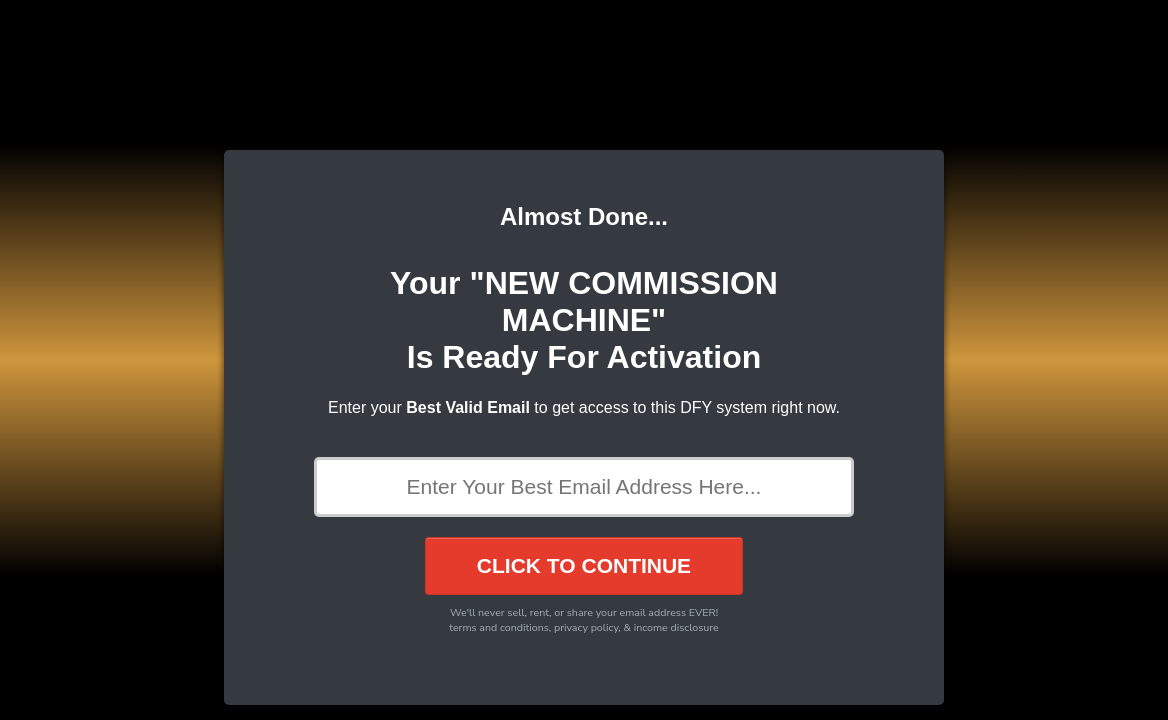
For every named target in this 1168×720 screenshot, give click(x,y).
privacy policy (586, 627)
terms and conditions (499, 627)
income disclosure (676, 627)
